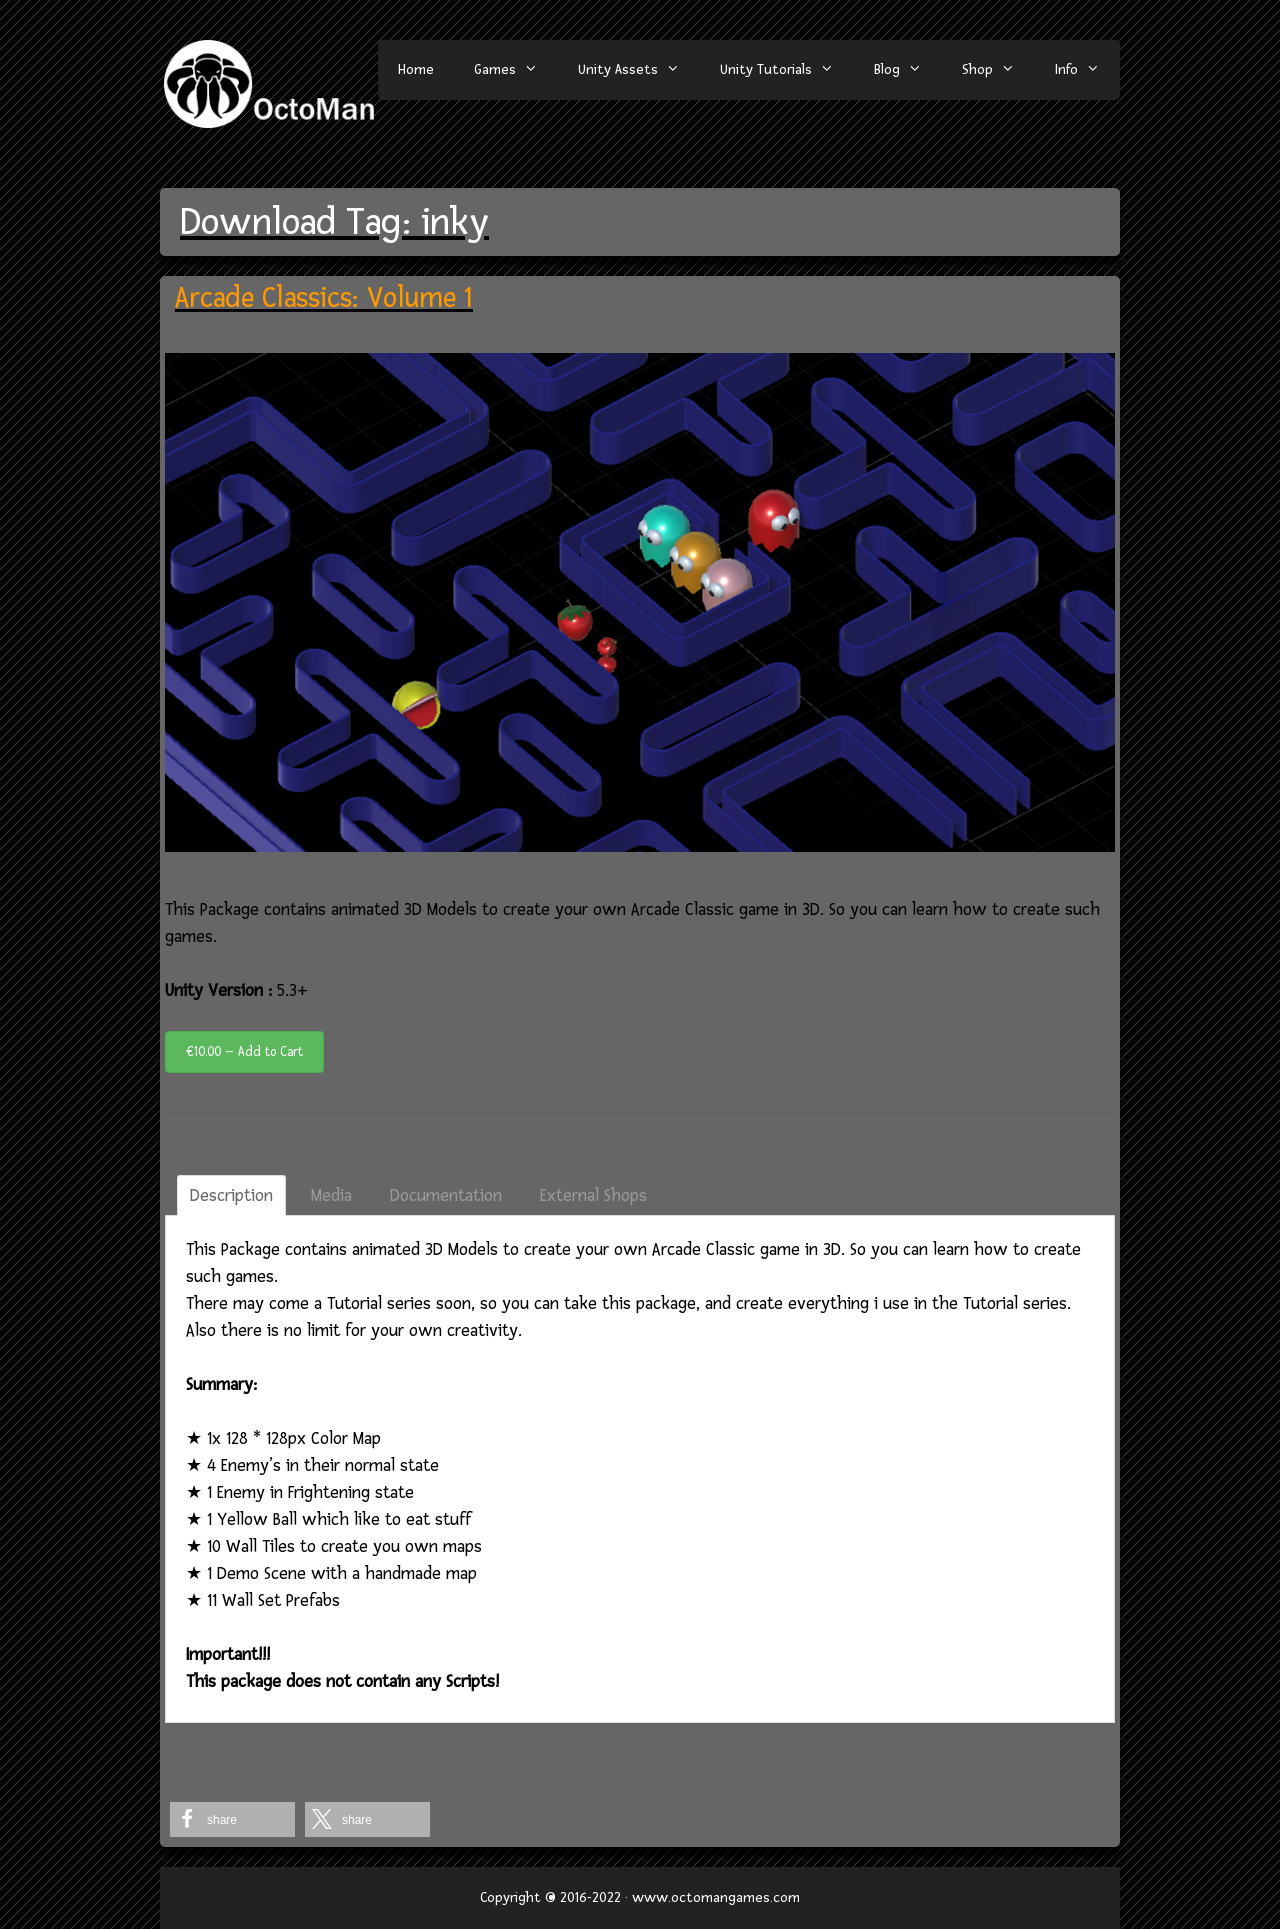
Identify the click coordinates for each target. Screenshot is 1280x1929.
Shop (998, 70)
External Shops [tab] (593, 1195)
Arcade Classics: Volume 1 (324, 298)
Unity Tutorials (787, 70)
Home (416, 69)
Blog (908, 70)
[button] (232, 1819)
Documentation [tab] (446, 1195)
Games (516, 70)
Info (1087, 70)
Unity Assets (639, 70)
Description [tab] (231, 1195)
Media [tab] (331, 1195)
